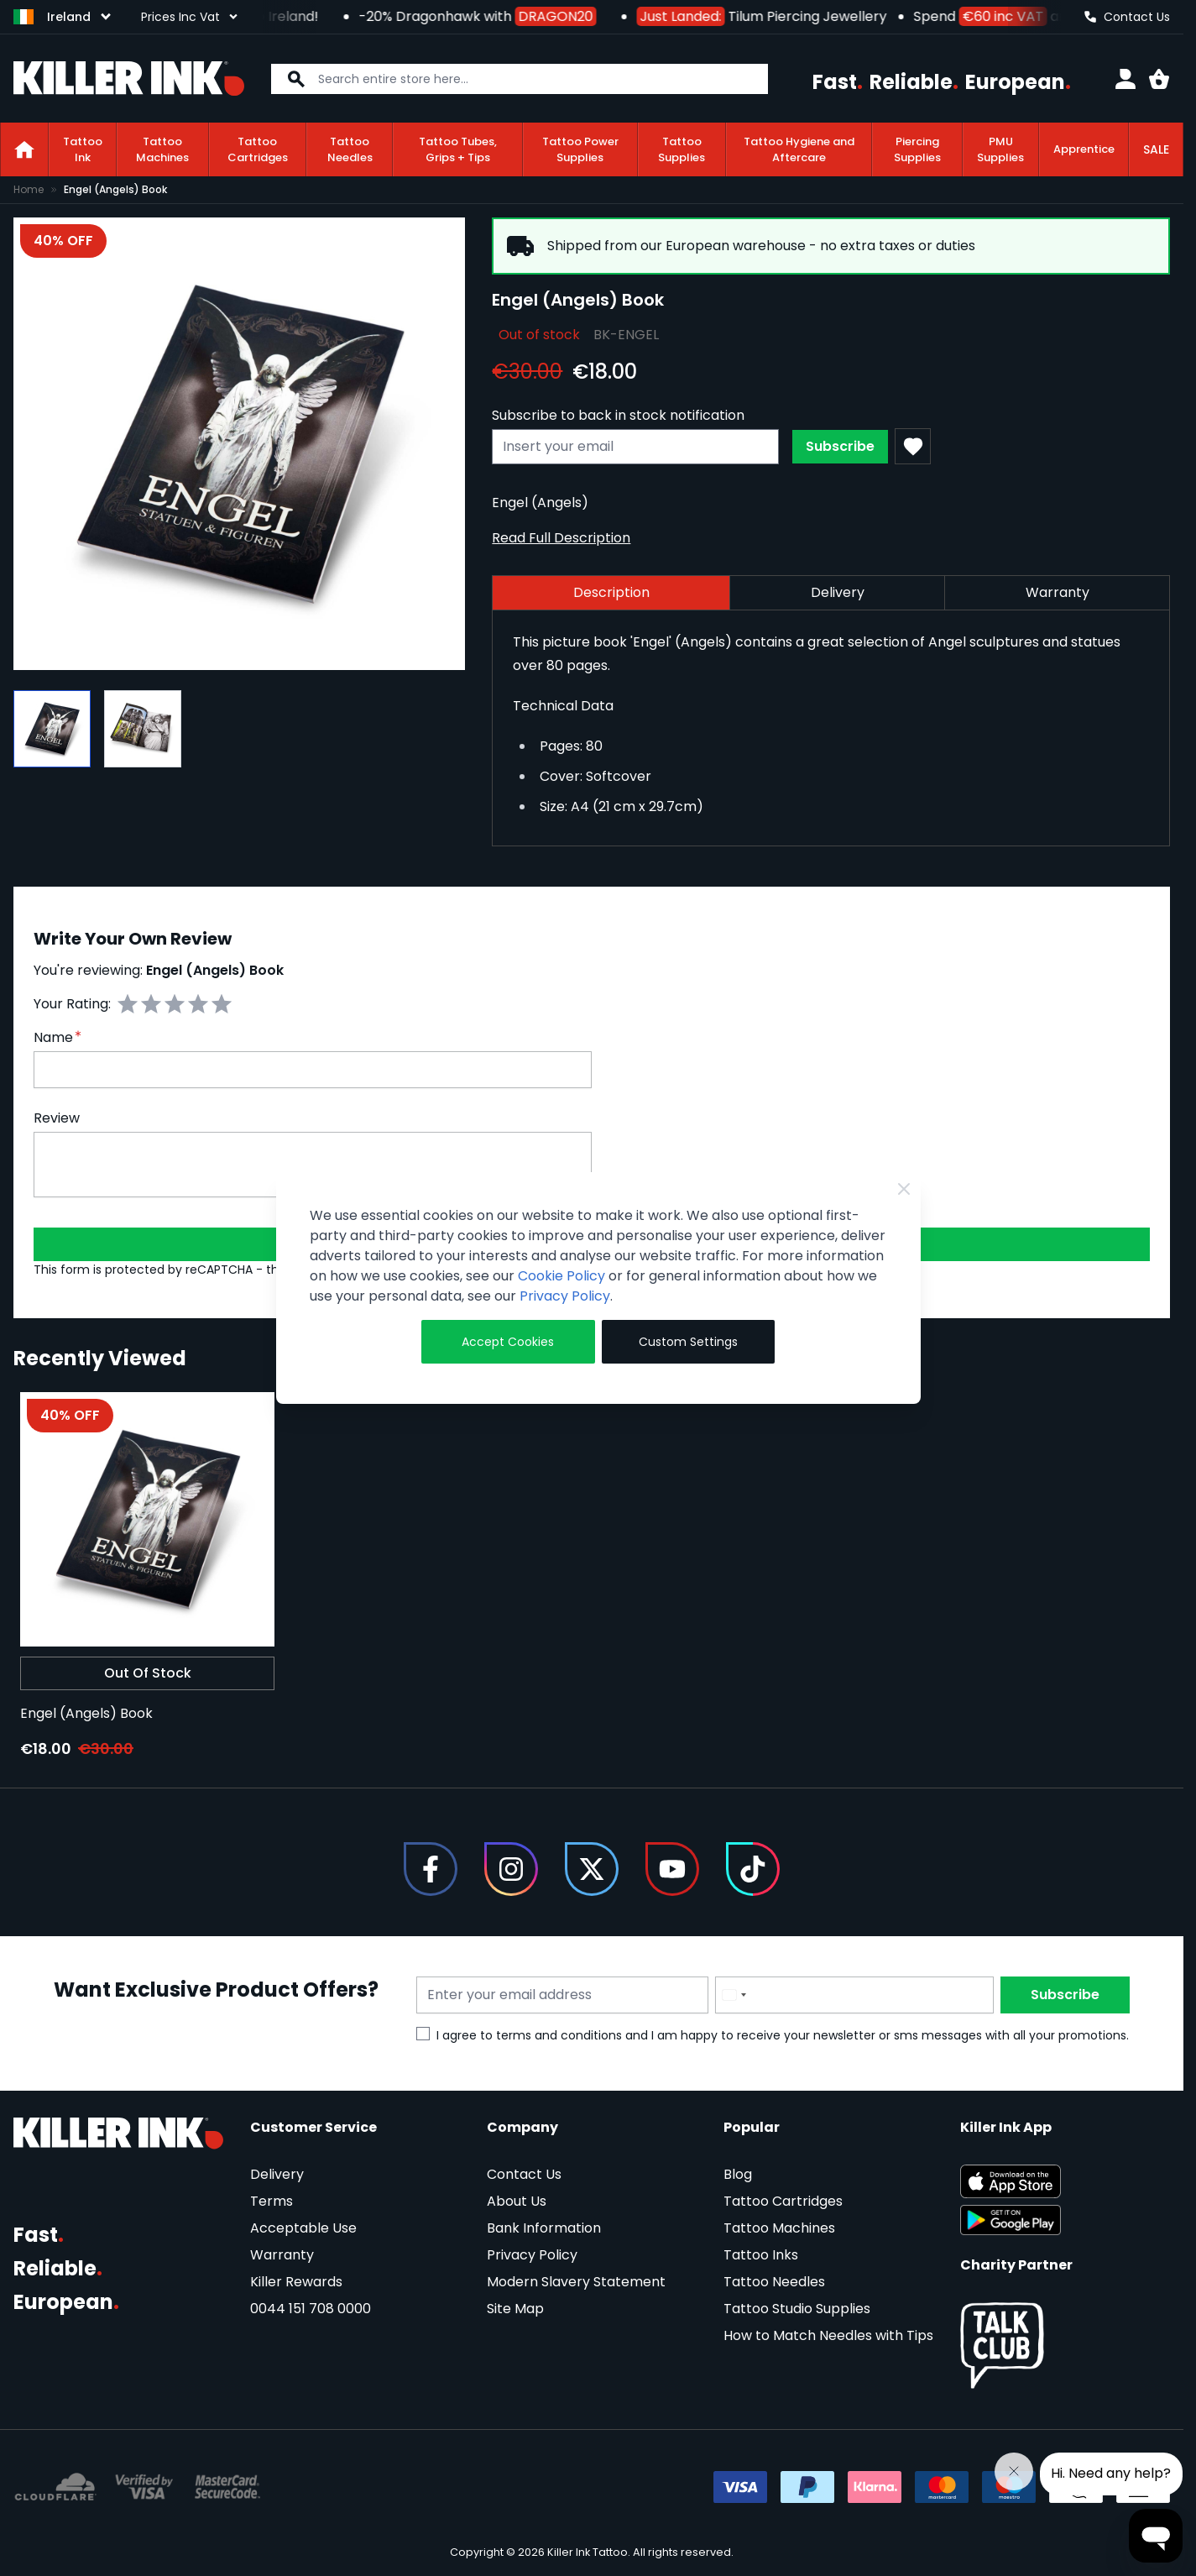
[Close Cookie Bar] (904, 1189)
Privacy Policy (565, 1296)
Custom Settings (688, 1341)
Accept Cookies (508, 1341)
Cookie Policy (561, 1275)
